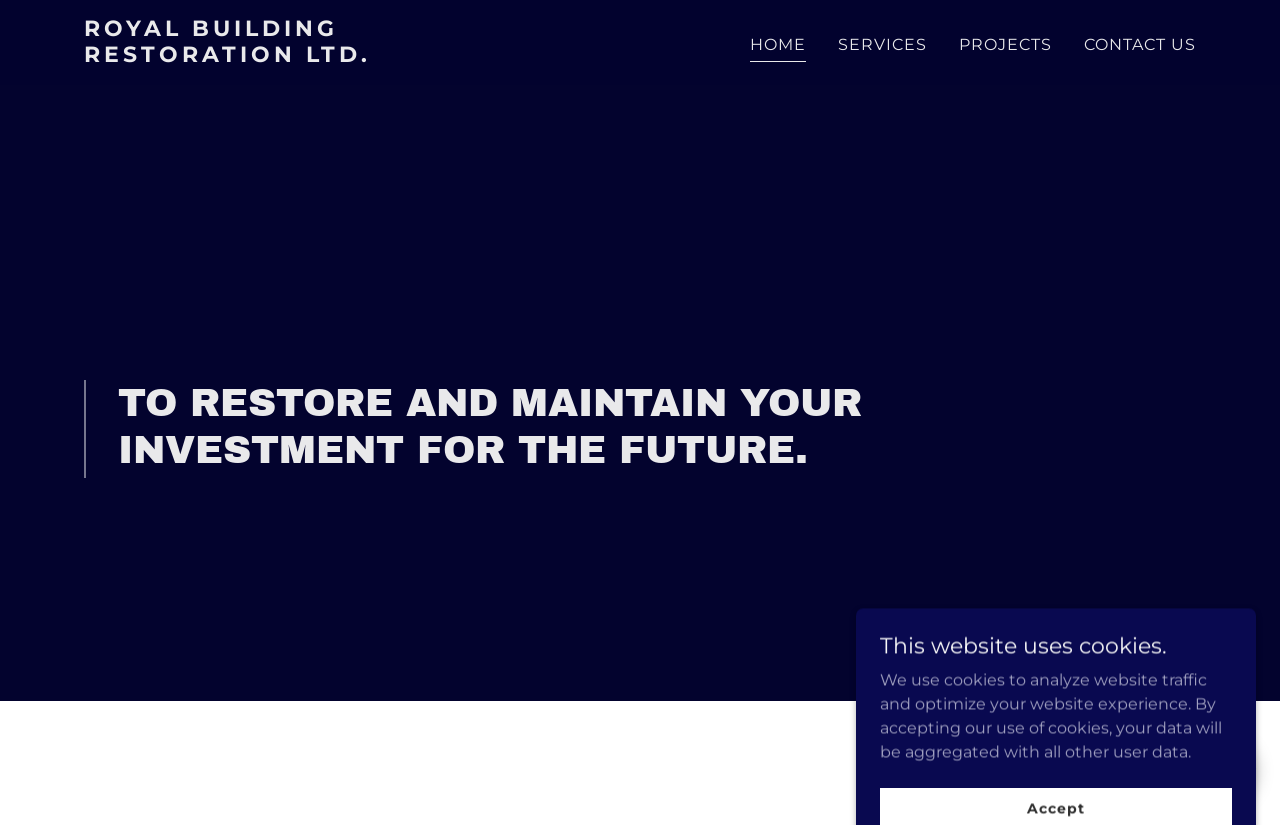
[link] (278, 56)
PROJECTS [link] (1005, 44)
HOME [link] (778, 44)
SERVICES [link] (882, 44)
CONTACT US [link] (1140, 44)
